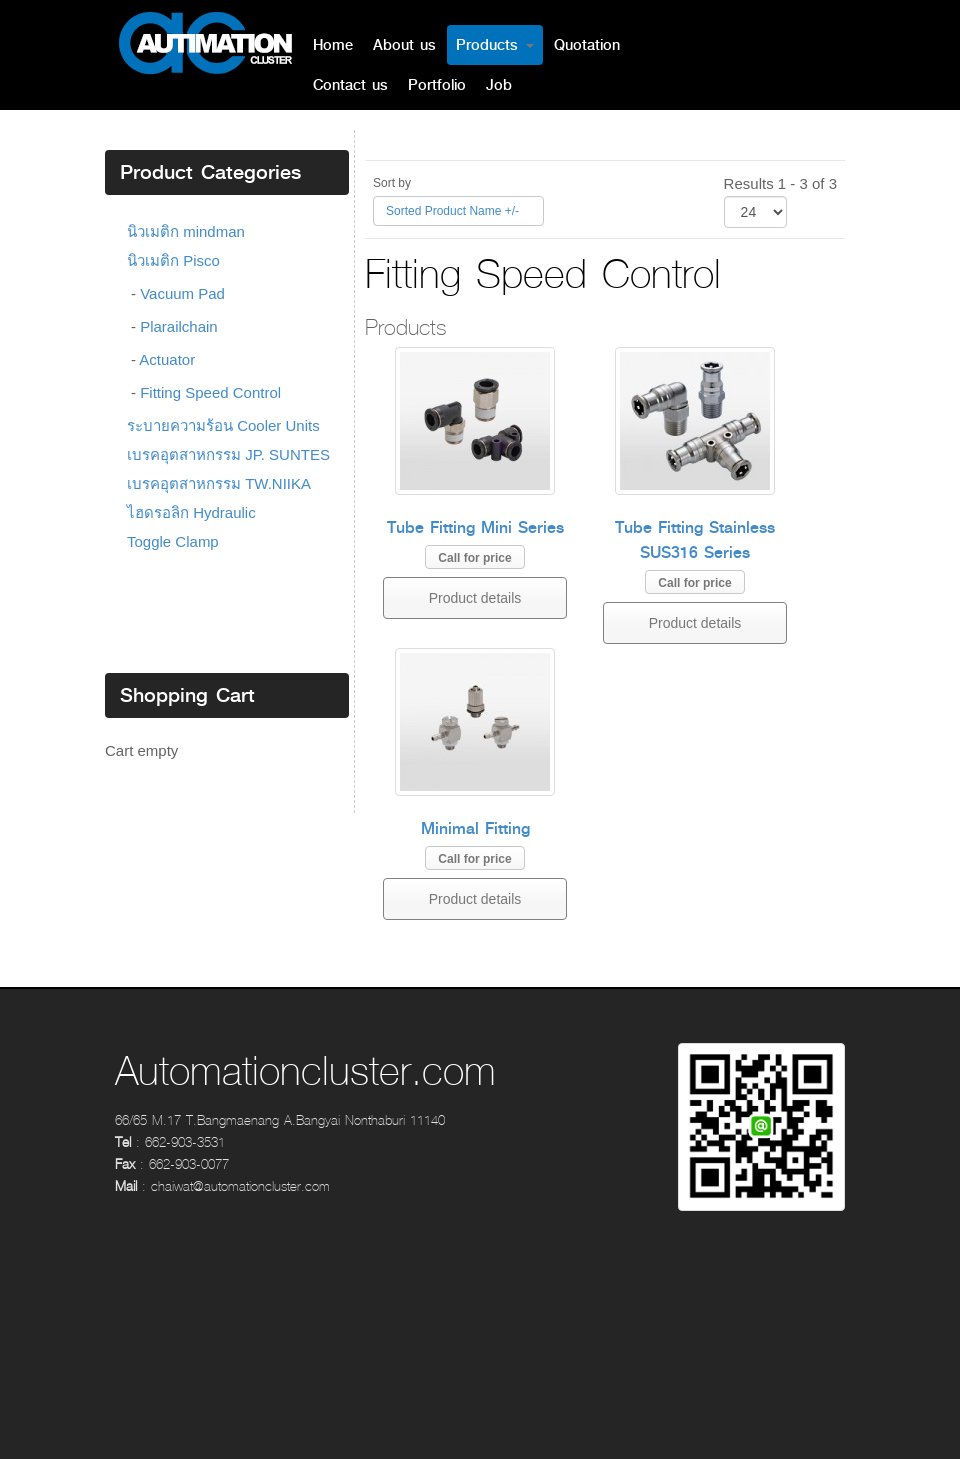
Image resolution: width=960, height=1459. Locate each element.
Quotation (587, 45)
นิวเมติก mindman (186, 231)
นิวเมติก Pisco (173, 260)
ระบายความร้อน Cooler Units (223, 425)
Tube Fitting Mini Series (475, 527)
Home (333, 45)
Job (499, 85)
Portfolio (437, 85)
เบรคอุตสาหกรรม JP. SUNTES (228, 454)
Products (495, 45)
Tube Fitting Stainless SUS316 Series (695, 540)
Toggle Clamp (173, 541)
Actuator (167, 359)
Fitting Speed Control (210, 392)
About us (404, 45)
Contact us (350, 85)
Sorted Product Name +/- (452, 211)
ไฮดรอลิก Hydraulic (191, 512)
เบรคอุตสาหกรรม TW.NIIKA (219, 483)
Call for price (474, 558)
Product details (475, 598)
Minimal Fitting (475, 828)
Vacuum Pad (182, 293)
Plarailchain (179, 326)
